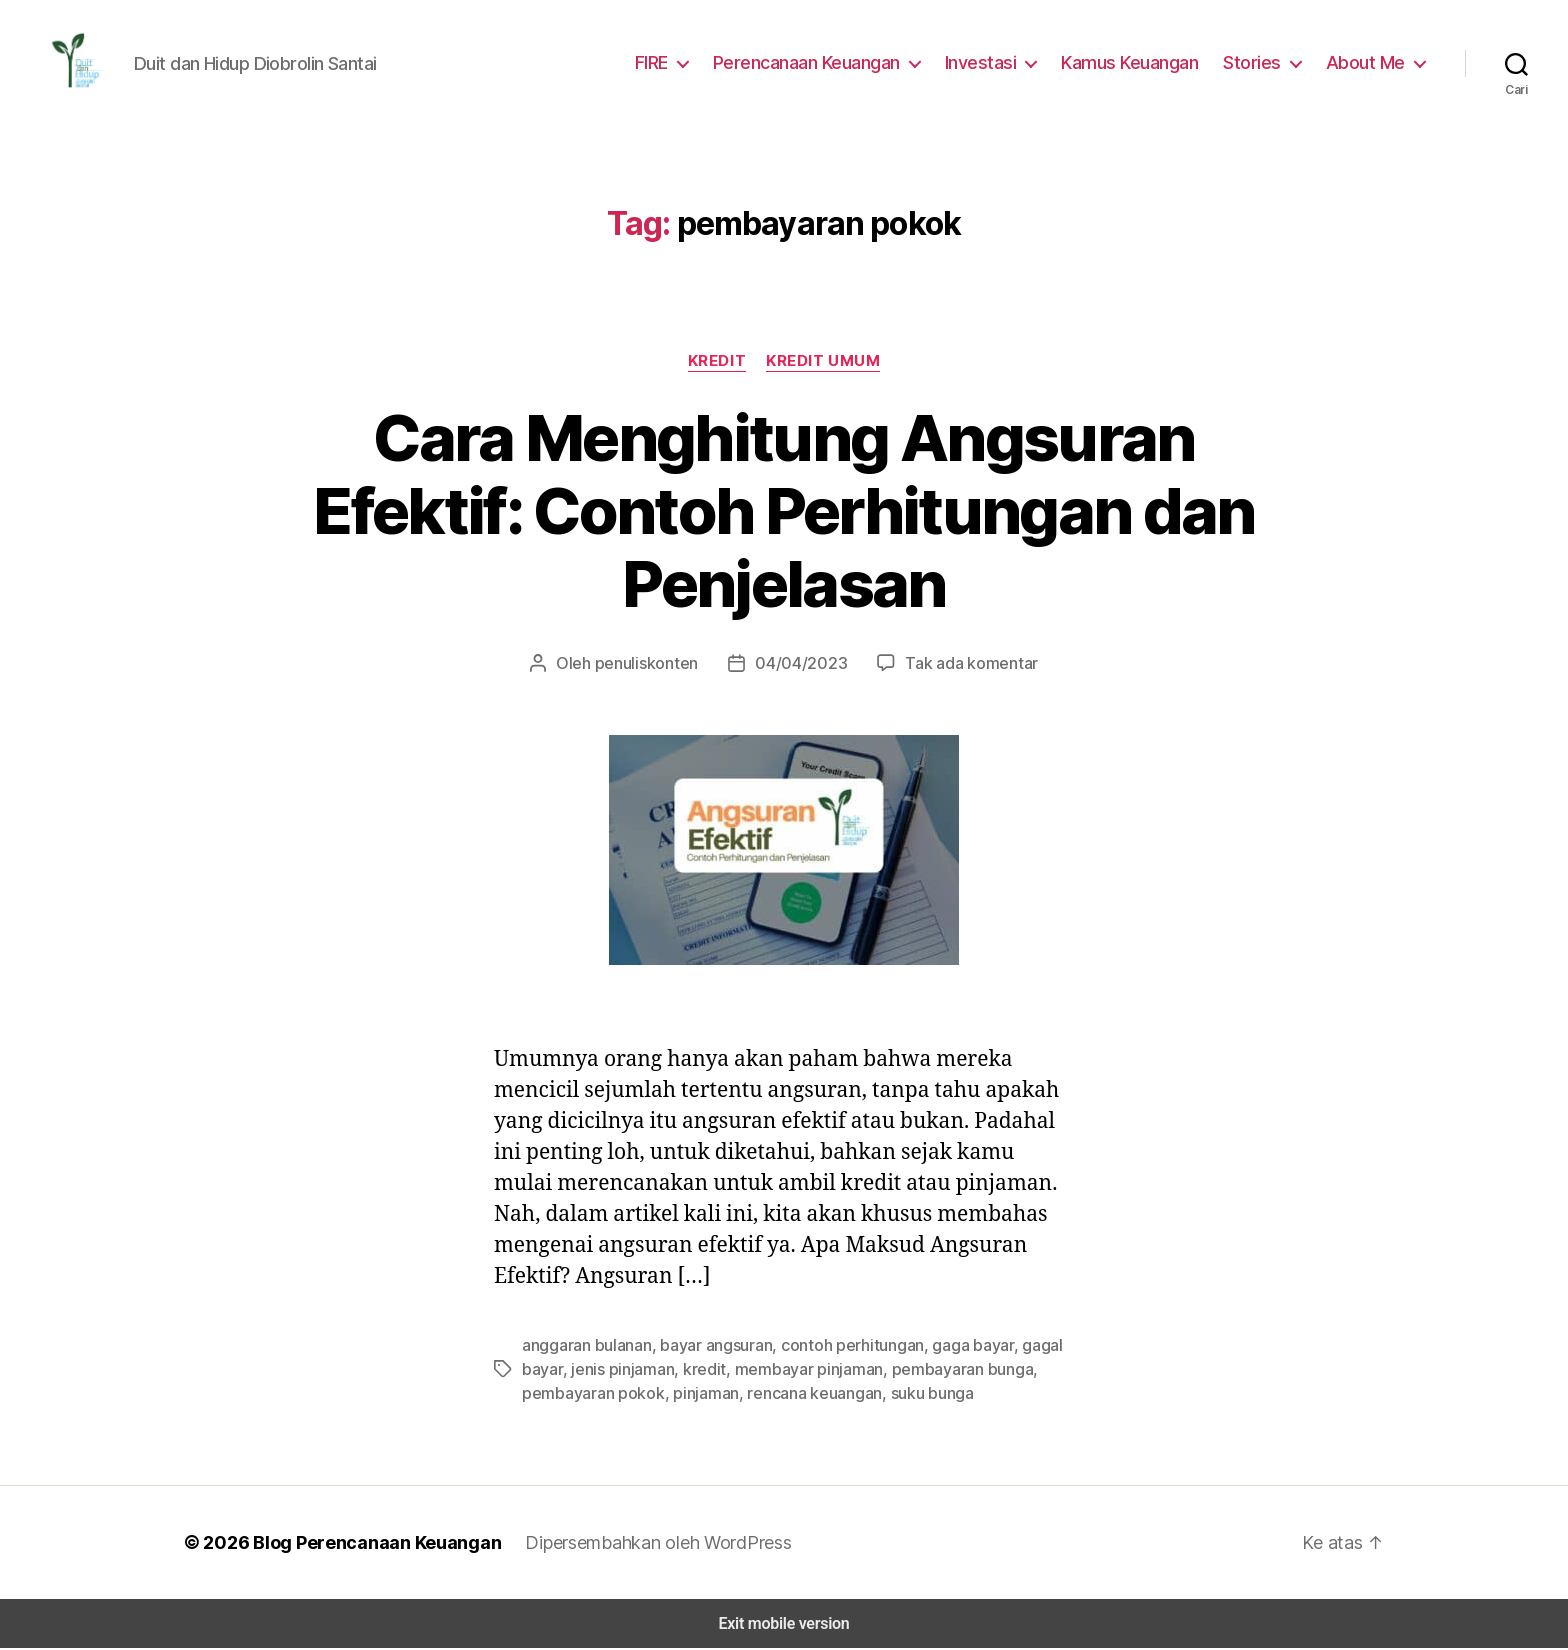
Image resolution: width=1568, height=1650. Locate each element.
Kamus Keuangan (1141, 63)
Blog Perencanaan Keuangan (366, 1544)
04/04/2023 (800, 664)
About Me (1368, 63)
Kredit (717, 362)
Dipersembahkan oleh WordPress (642, 1544)
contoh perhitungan (837, 1346)
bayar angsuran (708, 1346)
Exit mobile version (783, 1625)
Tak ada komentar (959, 664)
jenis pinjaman (617, 1370)
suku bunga (910, 1394)
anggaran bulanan (584, 1346)
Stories (1260, 63)
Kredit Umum (823, 362)
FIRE (668, 63)
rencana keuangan (797, 1394)
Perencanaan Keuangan (825, 63)
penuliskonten (657, 664)
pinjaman (693, 1394)
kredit (694, 1370)
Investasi (995, 63)
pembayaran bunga (937, 1370)
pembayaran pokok (588, 1394)
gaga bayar (949, 1346)
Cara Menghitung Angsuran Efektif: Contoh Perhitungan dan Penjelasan (784, 513)
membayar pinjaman (791, 1370)
